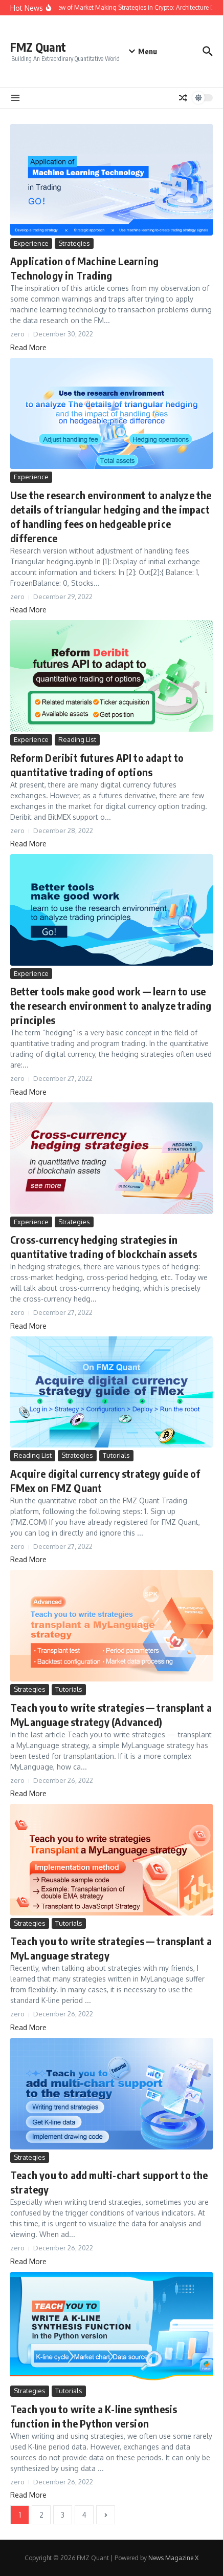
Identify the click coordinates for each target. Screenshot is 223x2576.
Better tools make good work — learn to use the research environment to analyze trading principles (111, 1005)
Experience (31, 243)
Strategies (74, 243)
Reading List (77, 739)
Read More (28, 347)
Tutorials (116, 1455)
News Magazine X (173, 2558)
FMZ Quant (38, 46)
